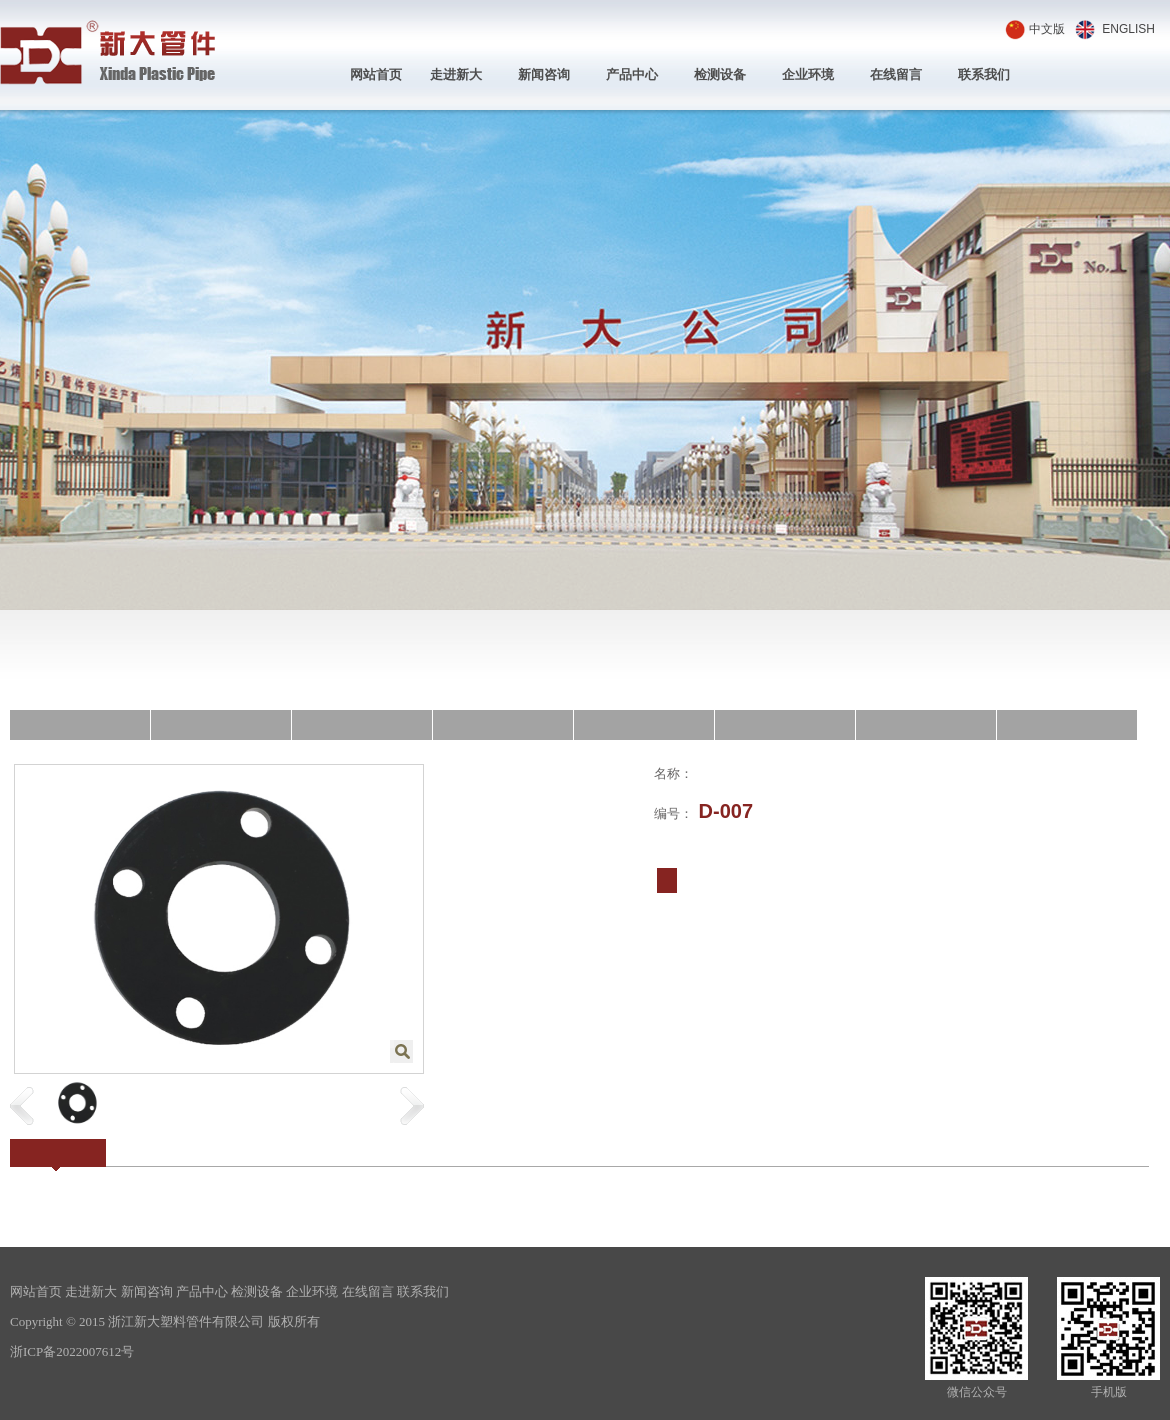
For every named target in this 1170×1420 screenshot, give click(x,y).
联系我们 (984, 74)
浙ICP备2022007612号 (72, 1351)
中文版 (1047, 29)
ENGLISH (1128, 29)
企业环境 (808, 74)
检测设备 (720, 74)
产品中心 (632, 74)
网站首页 (376, 74)
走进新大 (456, 74)
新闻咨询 (544, 74)
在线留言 (896, 74)
